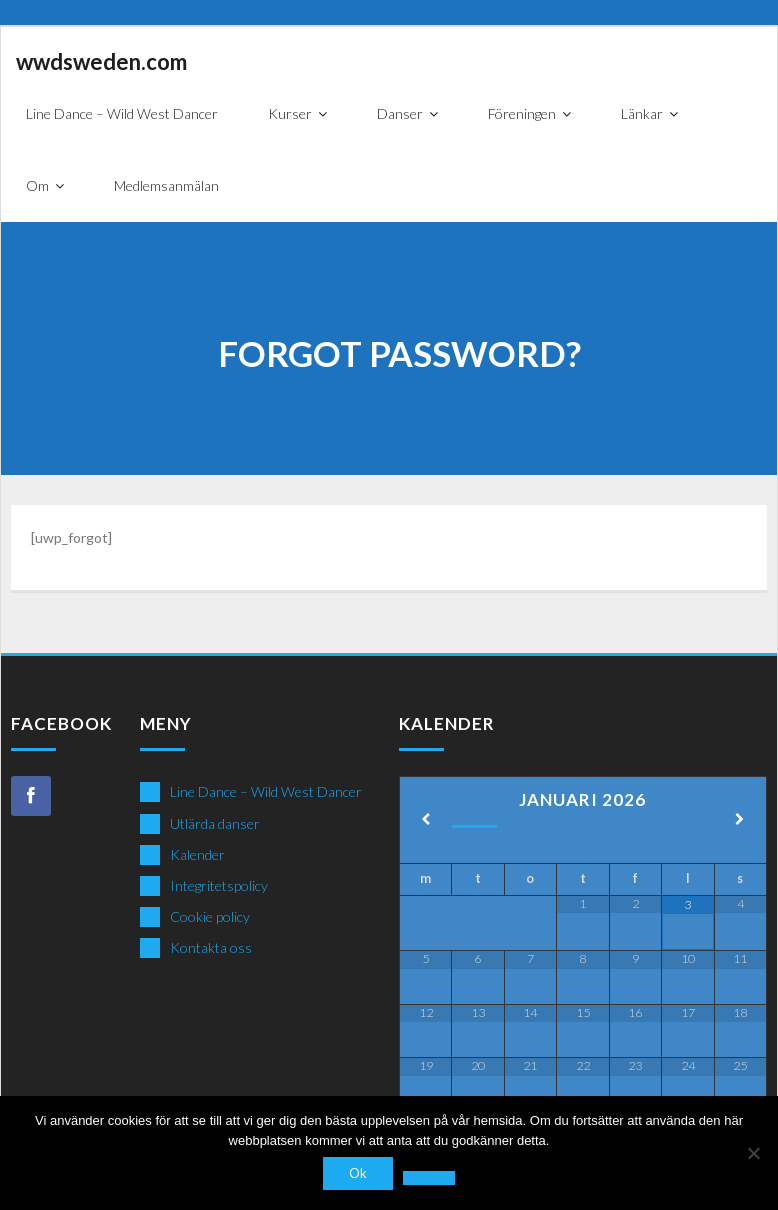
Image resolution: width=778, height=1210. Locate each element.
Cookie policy (210, 916)
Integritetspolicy (219, 885)
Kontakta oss (211, 947)
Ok (358, 1173)
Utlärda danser (215, 823)
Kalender (197, 854)
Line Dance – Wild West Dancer (266, 791)
